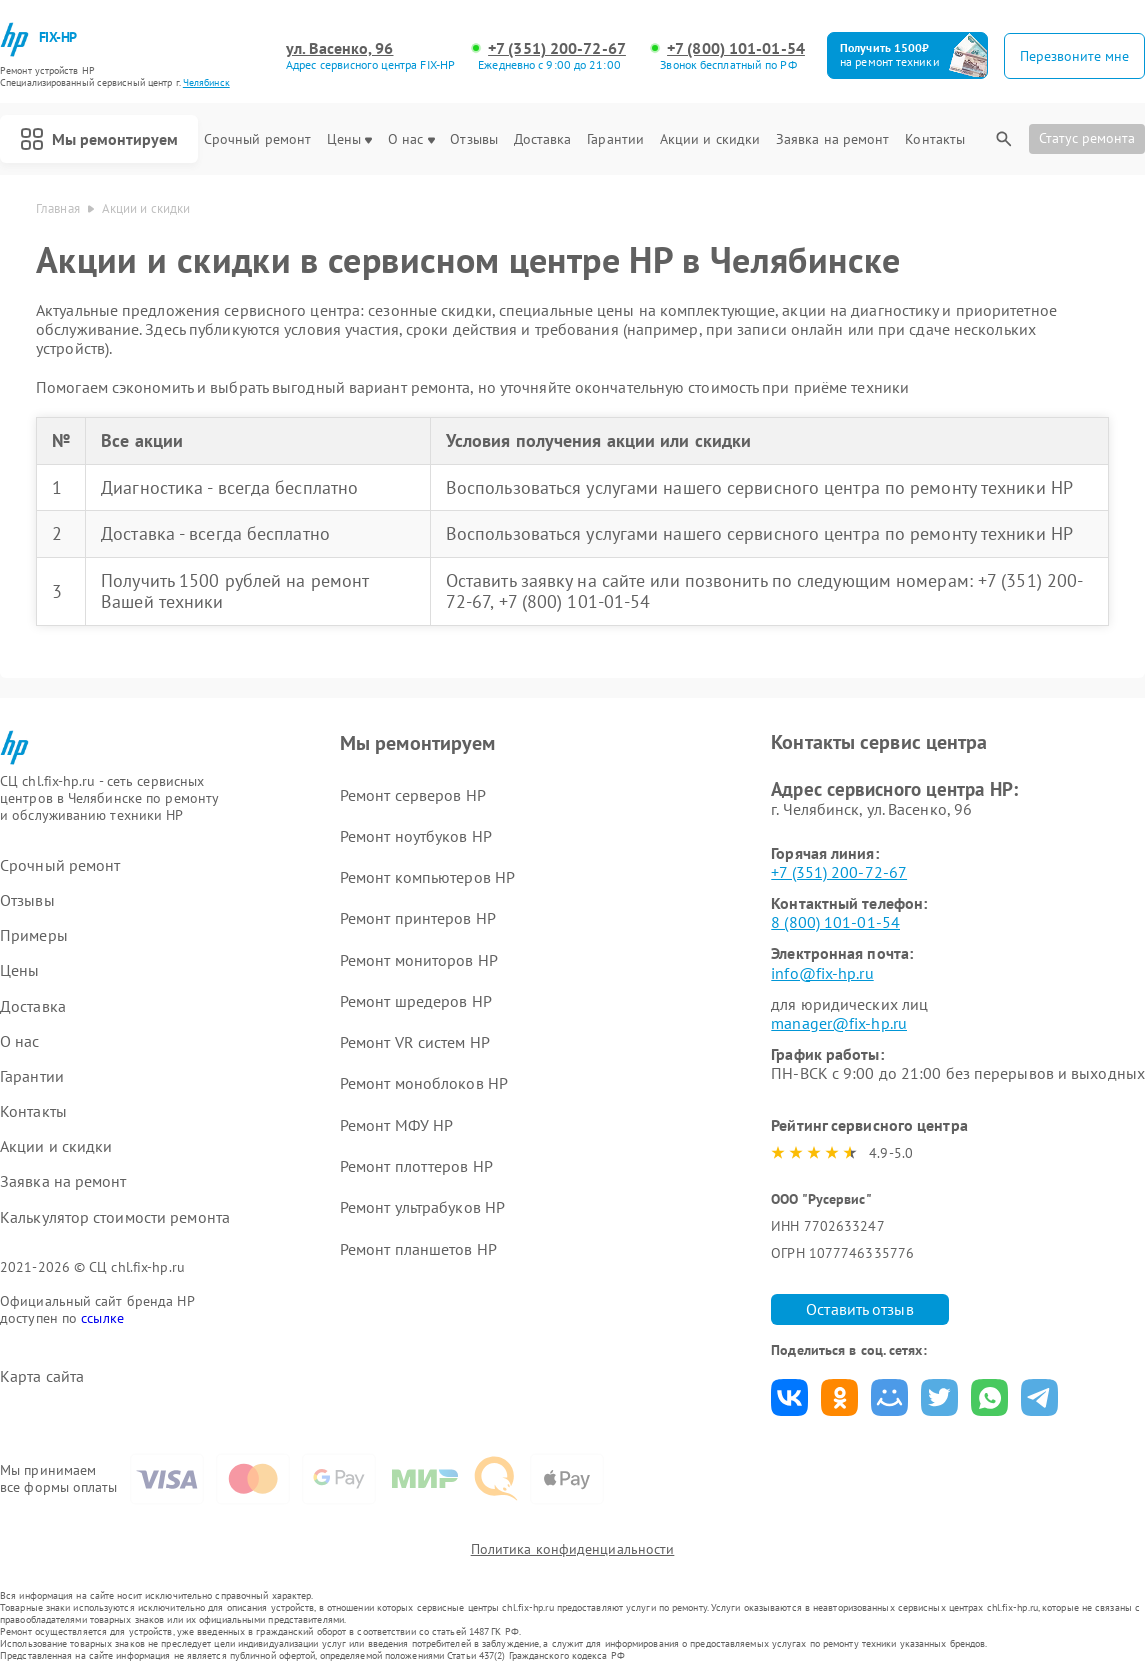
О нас (411, 139)
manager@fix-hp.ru (839, 1023)
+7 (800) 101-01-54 (736, 48)
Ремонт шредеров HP (416, 1001)
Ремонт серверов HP (413, 795)
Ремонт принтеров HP (418, 918)
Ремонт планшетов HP (418, 1249)
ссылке (102, 1318)
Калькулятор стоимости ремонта (115, 1217)
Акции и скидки (710, 139)
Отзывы (474, 139)
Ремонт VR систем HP (415, 1042)
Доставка (543, 139)
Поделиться (789, 1397)
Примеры (34, 935)
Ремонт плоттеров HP (416, 1166)
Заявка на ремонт (833, 139)
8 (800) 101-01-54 (835, 922)
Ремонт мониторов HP (419, 960)
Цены (349, 139)
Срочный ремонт (257, 139)
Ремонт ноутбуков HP (416, 836)
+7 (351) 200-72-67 (557, 48)
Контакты (935, 139)
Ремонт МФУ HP (396, 1125)
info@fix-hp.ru (822, 973)
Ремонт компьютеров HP (427, 877)
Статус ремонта (1087, 138)
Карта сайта (42, 1376)
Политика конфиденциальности (573, 1549)
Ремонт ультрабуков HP (422, 1207)
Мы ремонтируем (99, 139)
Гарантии (615, 139)
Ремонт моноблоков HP (424, 1083)
